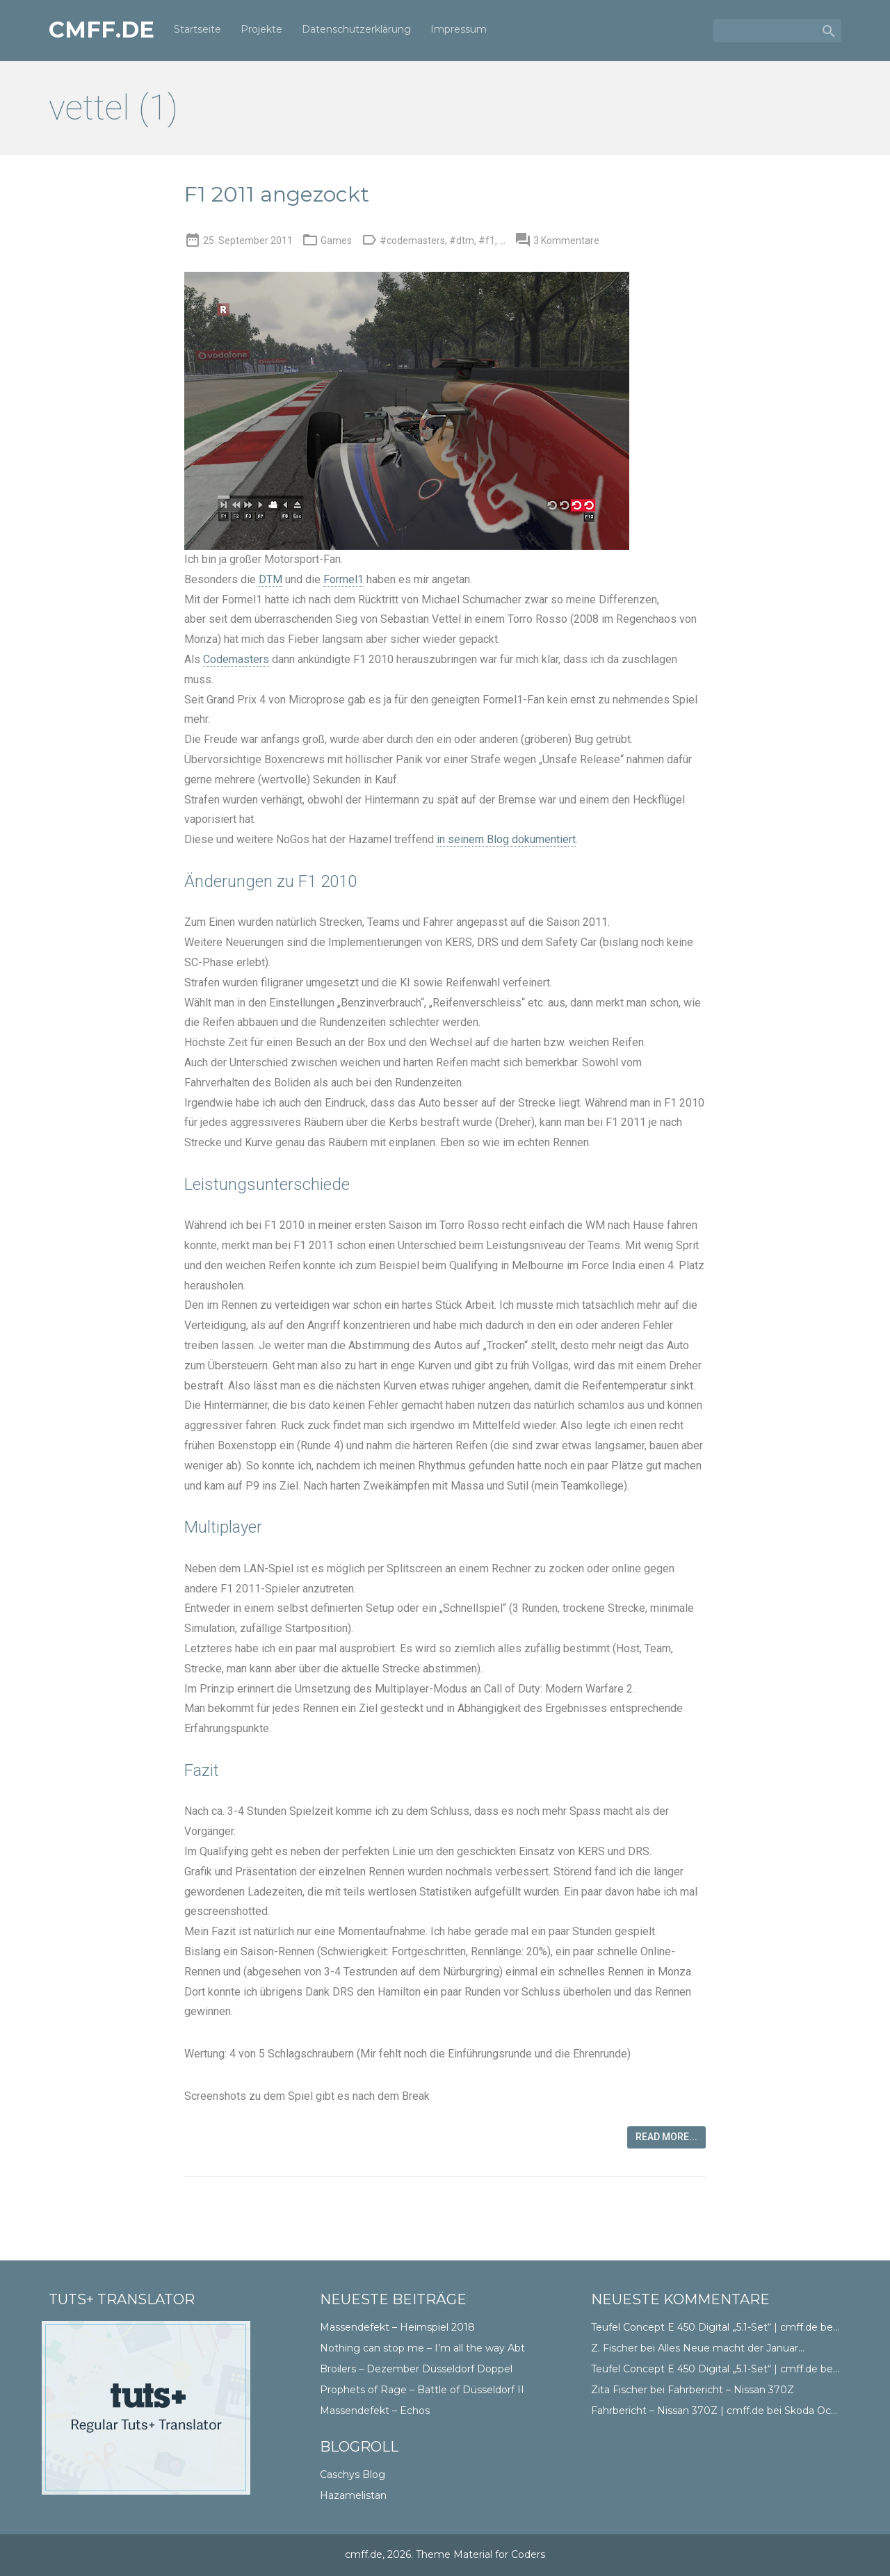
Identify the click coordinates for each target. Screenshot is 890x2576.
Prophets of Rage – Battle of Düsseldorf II (422, 2389)
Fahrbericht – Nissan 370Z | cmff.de (677, 2410)
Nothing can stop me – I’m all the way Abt (422, 2348)
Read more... (666, 2136)
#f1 (486, 240)
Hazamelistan (353, 2495)
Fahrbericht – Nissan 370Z (731, 2389)
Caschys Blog (352, 2474)
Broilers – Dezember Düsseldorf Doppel (416, 2369)
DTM (270, 579)
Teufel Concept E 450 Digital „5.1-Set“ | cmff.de (704, 2327)
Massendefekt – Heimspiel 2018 (397, 2327)
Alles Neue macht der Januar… (731, 2348)
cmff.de (101, 30)
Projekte (261, 29)
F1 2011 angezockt (276, 194)
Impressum (458, 29)
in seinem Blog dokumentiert (506, 839)
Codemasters (236, 659)
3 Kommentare (566, 240)
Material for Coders (499, 2554)
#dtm (461, 240)
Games (336, 240)
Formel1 (343, 579)
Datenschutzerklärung (356, 29)
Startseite (197, 29)
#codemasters (412, 240)
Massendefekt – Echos (375, 2410)
